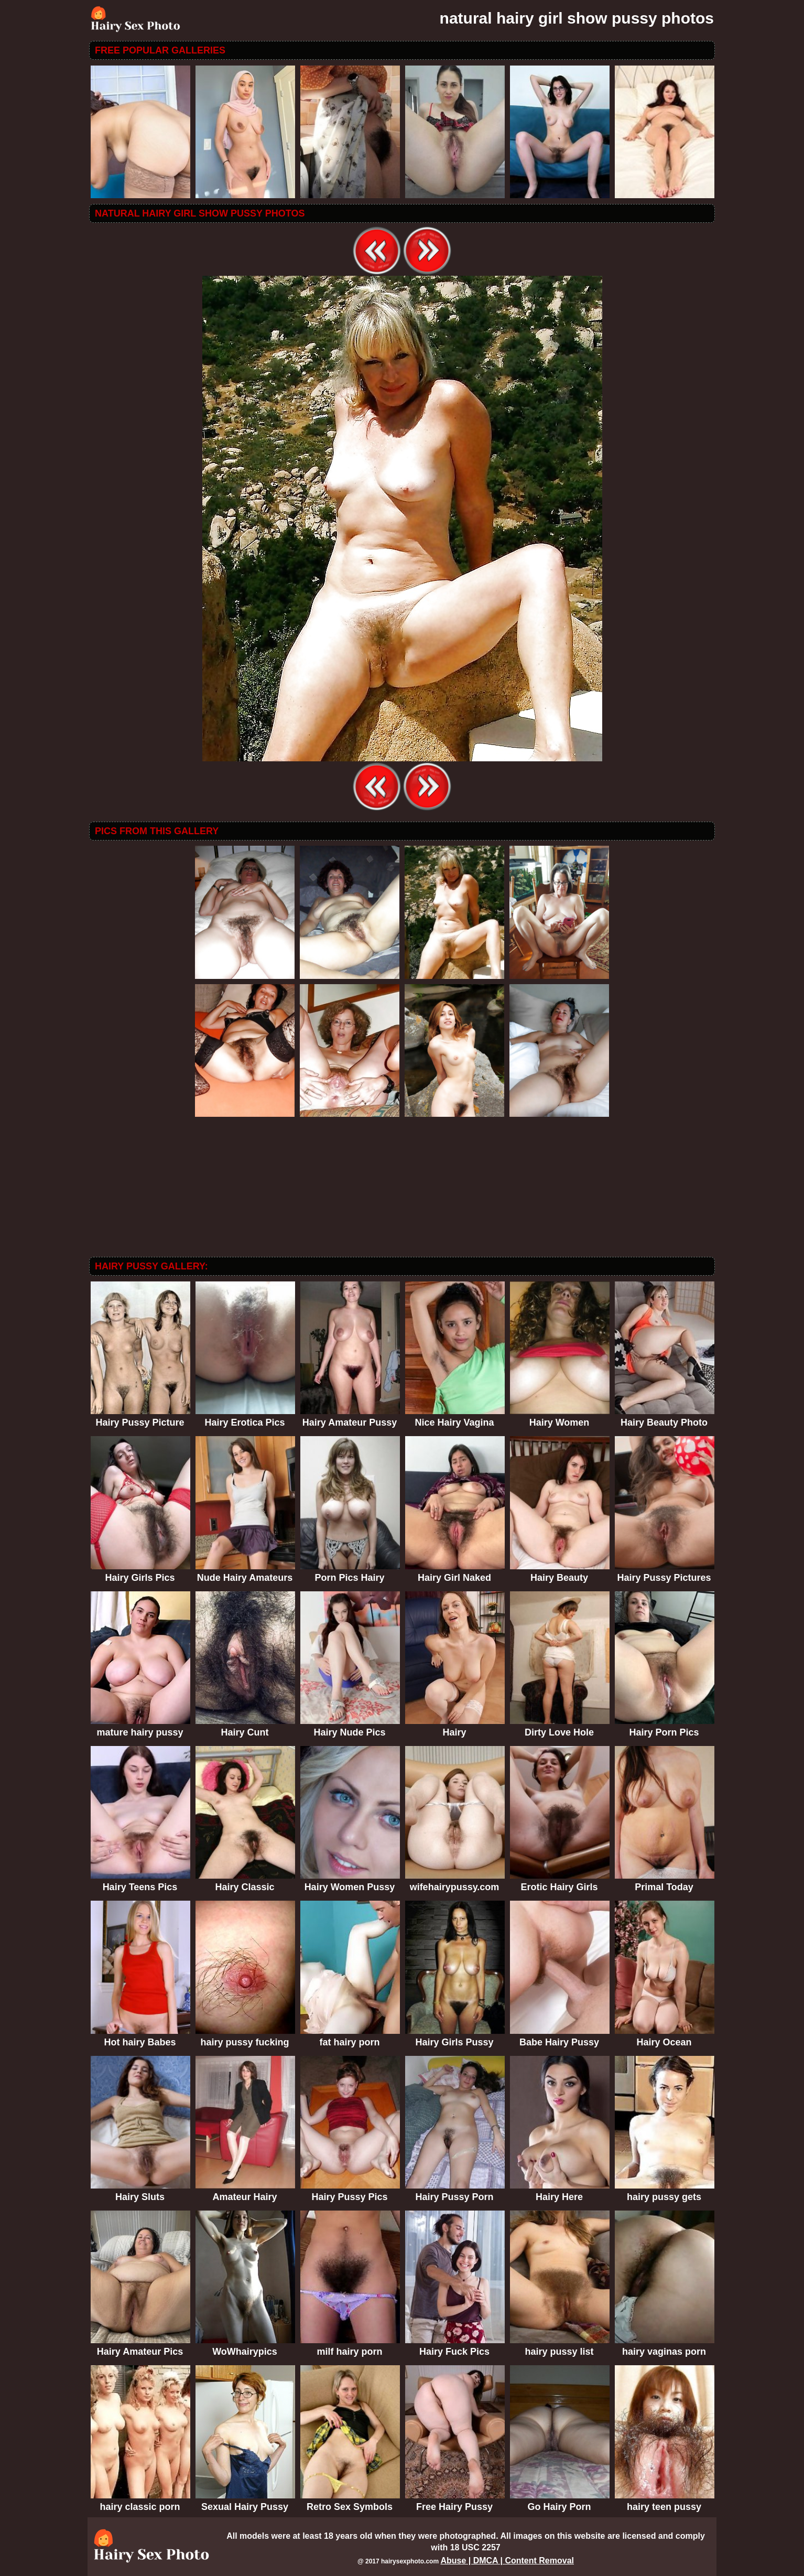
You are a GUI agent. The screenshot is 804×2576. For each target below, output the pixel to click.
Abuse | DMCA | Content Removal (507, 2560)
